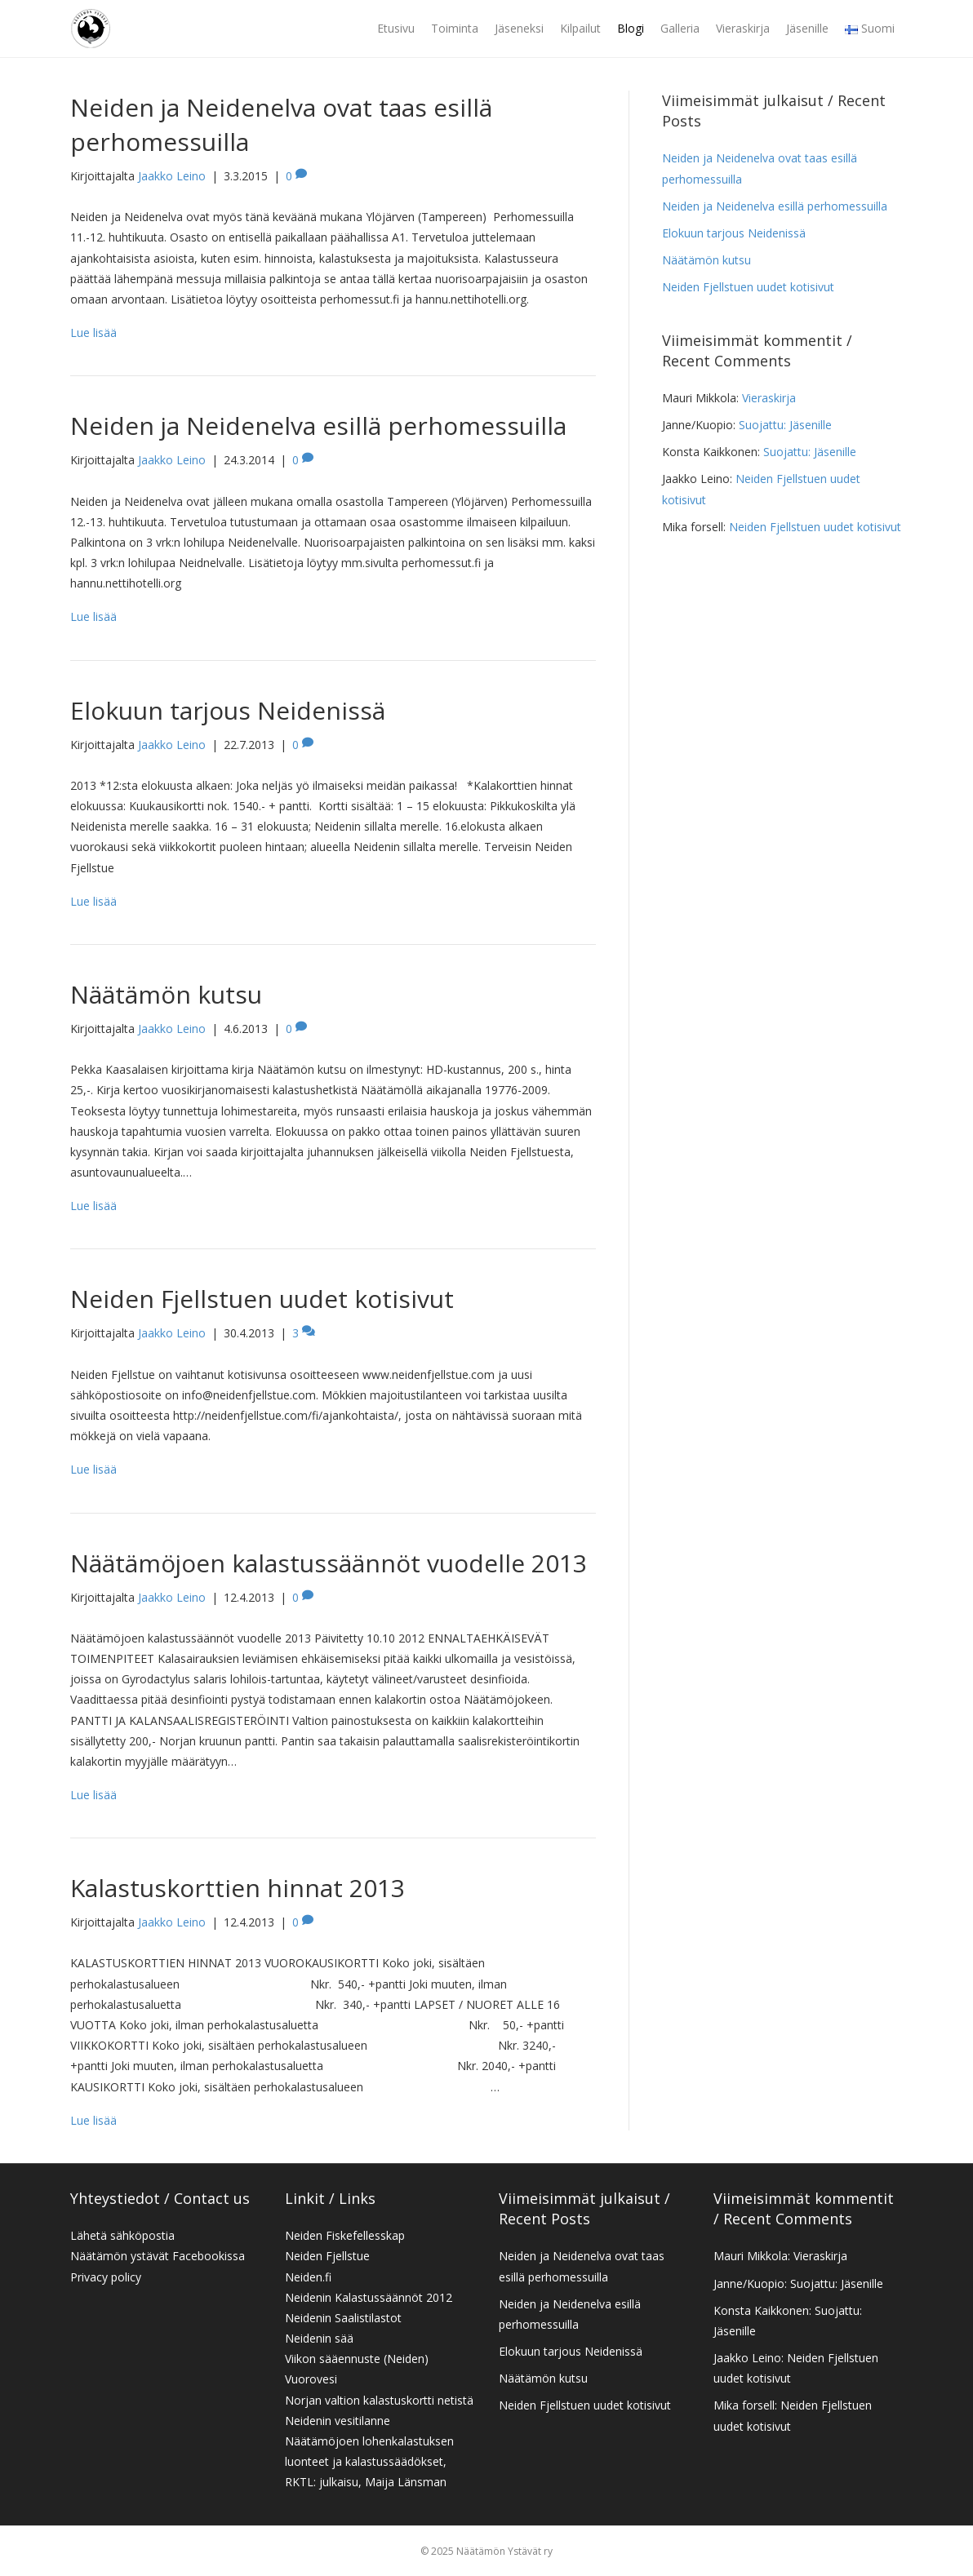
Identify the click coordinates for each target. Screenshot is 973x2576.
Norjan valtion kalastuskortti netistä (379, 2400)
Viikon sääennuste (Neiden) (357, 2358)
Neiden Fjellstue (327, 2255)
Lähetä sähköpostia (122, 2235)
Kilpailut (580, 28)
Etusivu (396, 28)
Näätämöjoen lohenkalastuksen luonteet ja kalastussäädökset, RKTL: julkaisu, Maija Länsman (369, 2461)
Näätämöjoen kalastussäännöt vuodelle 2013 (328, 1563)
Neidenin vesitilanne (337, 2420)
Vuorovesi (311, 2379)
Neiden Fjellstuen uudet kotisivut (262, 1298)
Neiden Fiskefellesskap (345, 2235)
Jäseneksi (519, 28)
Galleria (680, 28)
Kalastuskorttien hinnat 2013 (237, 1887)
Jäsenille (807, 28)
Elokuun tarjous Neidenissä (227, 710)
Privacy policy (105, 2277)
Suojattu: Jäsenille (785, 424)
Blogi (630, 28)
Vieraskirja (743, 28)
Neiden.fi (308, 2277)
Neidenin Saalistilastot (343, 2317)
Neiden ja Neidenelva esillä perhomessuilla (318, 425)
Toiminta (454, 28)
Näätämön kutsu (166, 994)
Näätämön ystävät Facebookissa (157, 2255)
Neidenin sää (319, 2338)
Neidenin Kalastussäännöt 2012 (368, 2297)
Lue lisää (93, 332)
